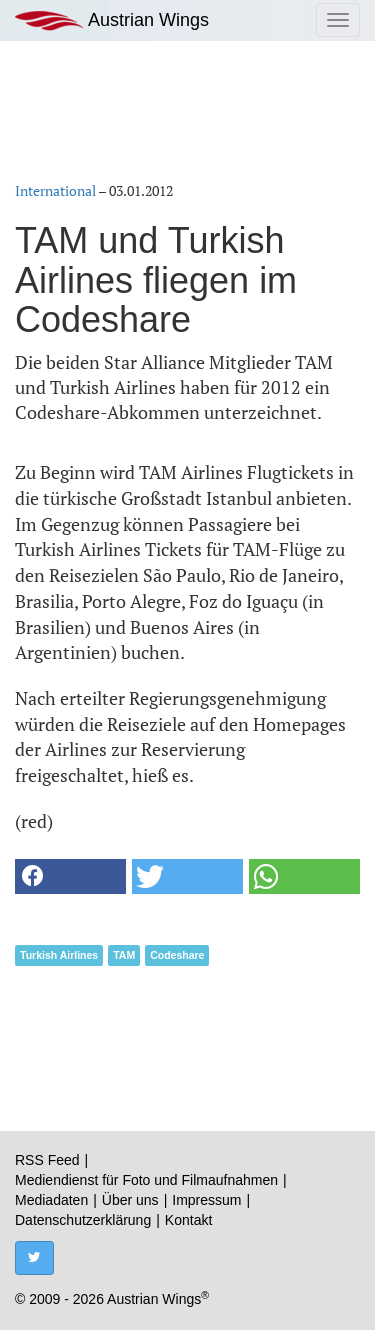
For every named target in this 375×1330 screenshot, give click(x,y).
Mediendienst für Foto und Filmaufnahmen (146, 1180)
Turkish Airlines (59, 955)
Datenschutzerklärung (83, 1220)
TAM (124, 955)
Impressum (206, 1200)
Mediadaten (51, 1200)
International (55, 190)
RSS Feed (47, 1160)
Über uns (130, 1200)
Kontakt (188, 1220)
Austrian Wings (112, 20)
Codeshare (177, 955)
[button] (70, 876)
